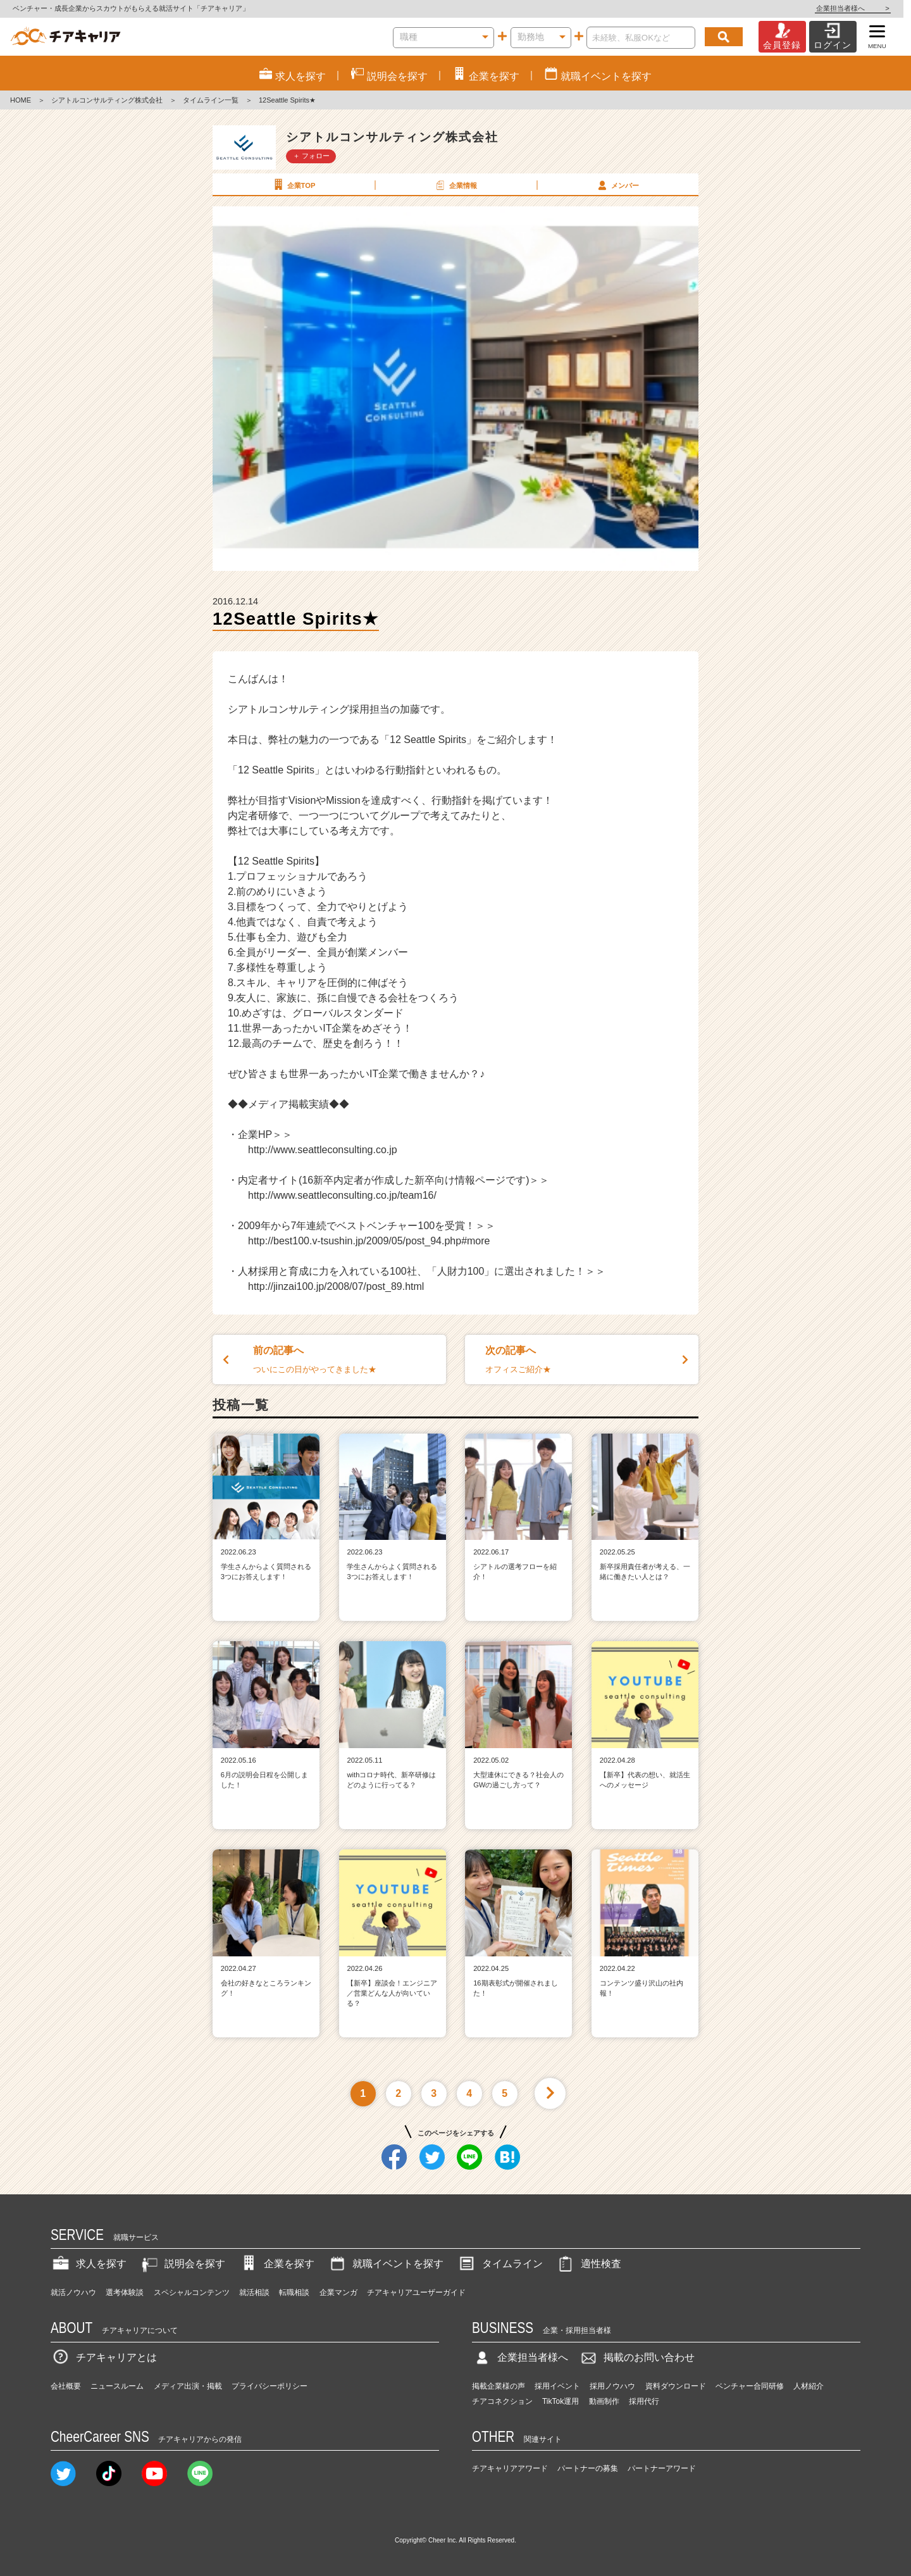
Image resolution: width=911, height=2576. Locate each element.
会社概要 (66, 2386)
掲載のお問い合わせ (636, 2357)
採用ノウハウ (612, 2386)
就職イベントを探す (385, 2263)
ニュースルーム (117, 2386)
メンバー (617, 184)
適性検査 (588, 2263)
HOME (20, 100)
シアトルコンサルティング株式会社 (107, 100)
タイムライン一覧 (211, 100)
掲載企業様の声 (498, 2386)
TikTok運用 (560, 2401)
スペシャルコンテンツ (192, 2292)
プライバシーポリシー (269, 2386)
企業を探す (276, 2263)
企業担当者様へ (860, 8)
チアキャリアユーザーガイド (416, 2292)
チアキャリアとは (104, 2357)
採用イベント (557, 2386)
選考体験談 (125, 2292)
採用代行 (644, 2401)
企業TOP (293, 184)
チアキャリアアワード (510, 2468)
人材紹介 (808, 2386)
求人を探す (89, 2263)
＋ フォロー (311, 155)
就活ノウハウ (73, 2292)
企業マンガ (338, 2292)
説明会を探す (182, 2263)
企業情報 (455, 184)
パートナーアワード (662, 2468)
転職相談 (294, 2292)
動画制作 (604, 2401)
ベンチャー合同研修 (750, 2386)
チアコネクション (502, 2401)
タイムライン (500, 2263)
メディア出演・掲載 (188, 2386)
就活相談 (254, 2292)
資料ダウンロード (675, 2386)
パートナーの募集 (587, 2468)
